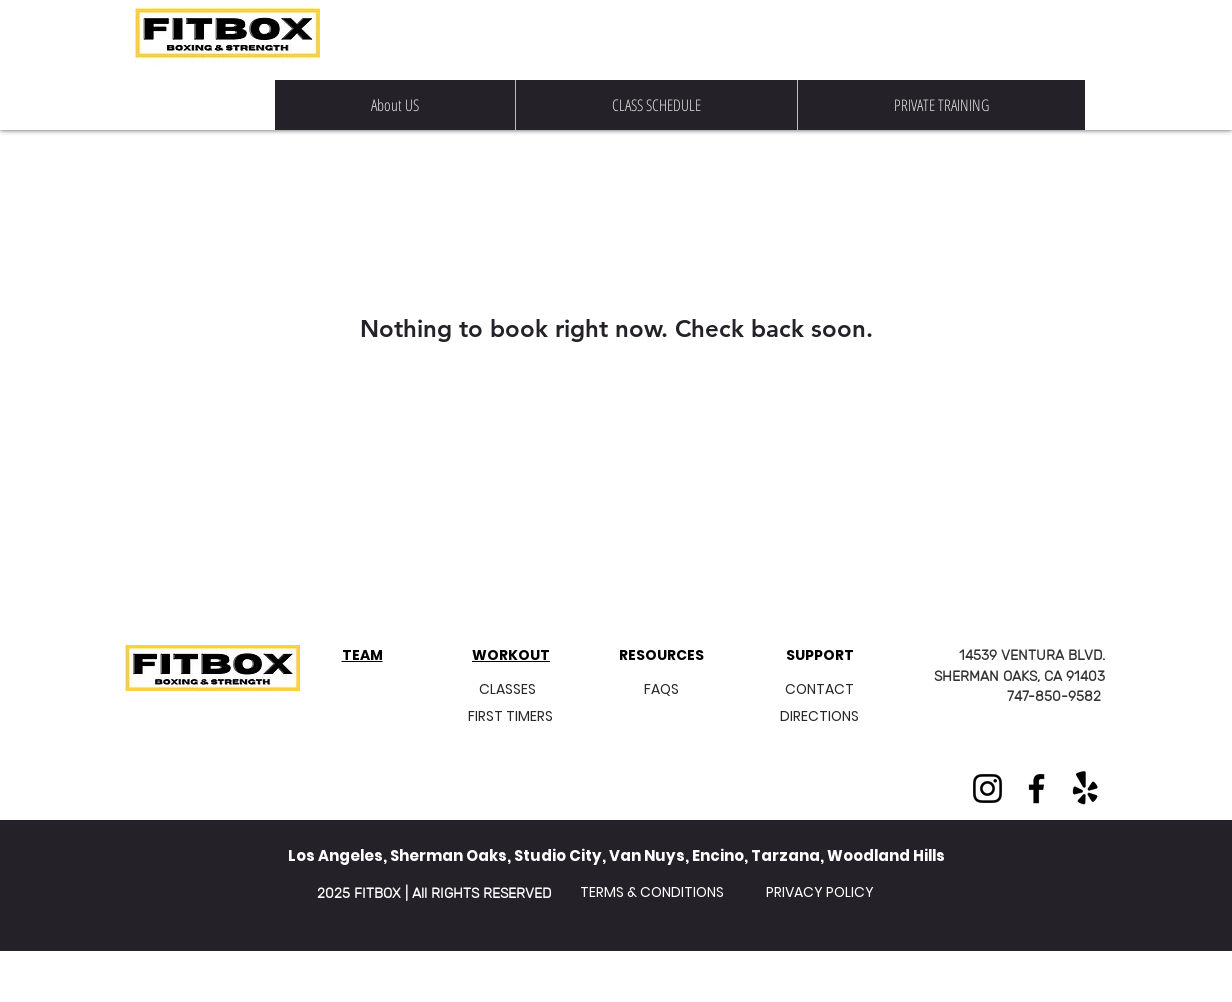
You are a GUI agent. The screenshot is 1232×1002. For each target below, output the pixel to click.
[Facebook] (1036, 788)
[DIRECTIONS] (819, 716)
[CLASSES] (507, 689)
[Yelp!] (1085, 788)
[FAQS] (661, 689)
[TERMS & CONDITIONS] (652, 892)
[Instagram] (987, 788)
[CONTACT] (819, 689)
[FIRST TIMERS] (510, 716)
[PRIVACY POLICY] (820, 892)
